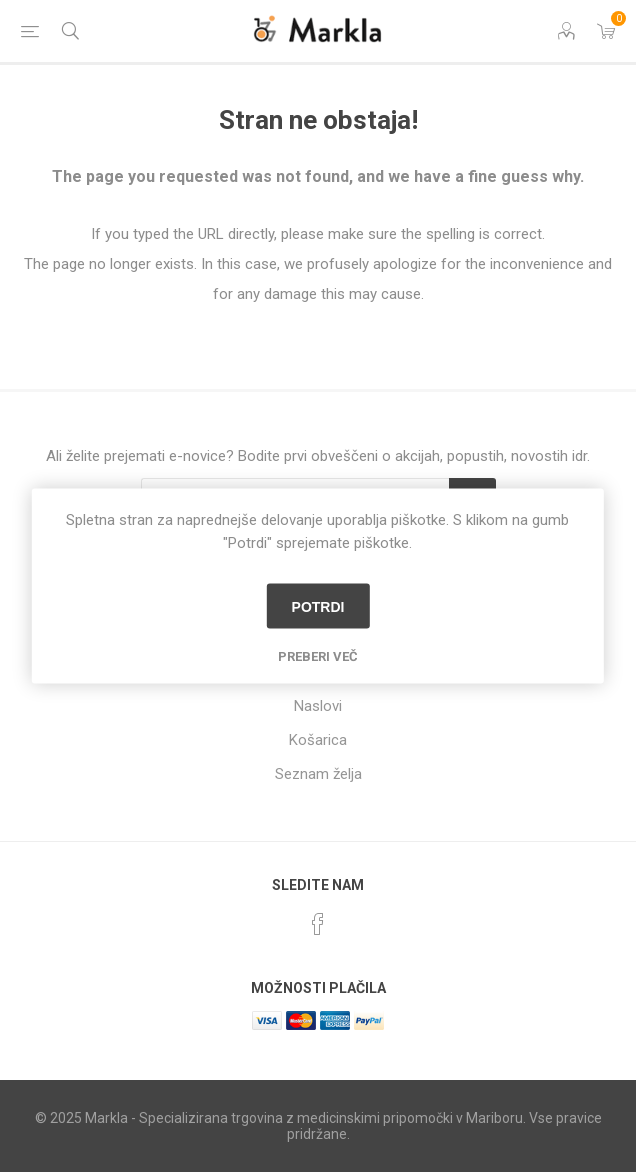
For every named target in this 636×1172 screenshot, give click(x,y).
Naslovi (318, 706)
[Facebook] (318, 924)
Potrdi (318, 606)
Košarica (318, 740)
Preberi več (318, 656)
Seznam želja (318, 774)
